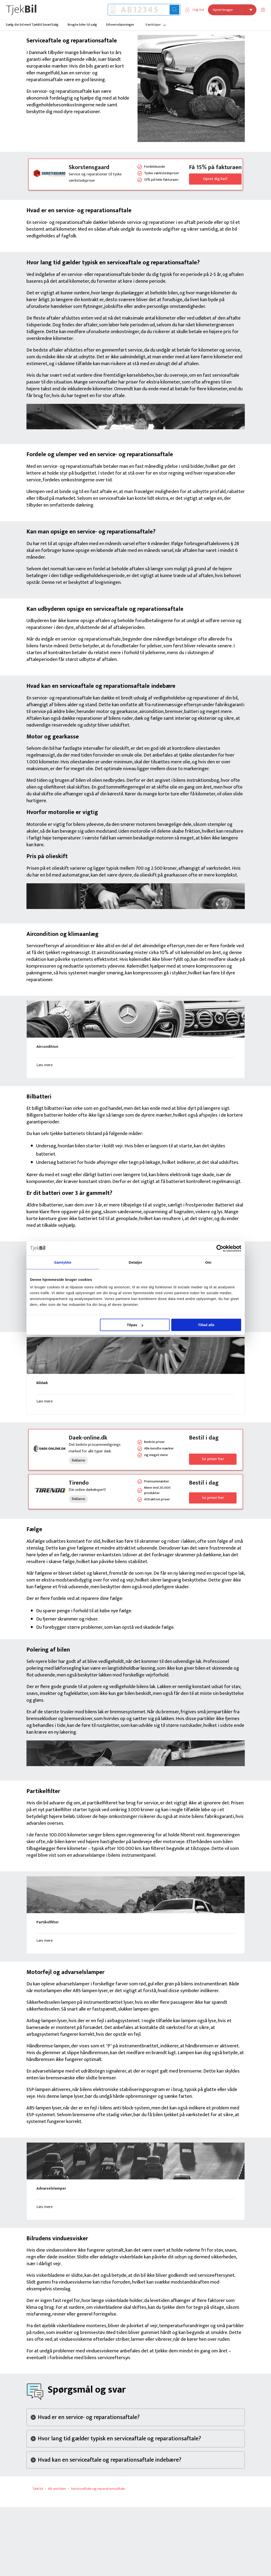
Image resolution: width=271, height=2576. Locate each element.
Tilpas (135, 1325)
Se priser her (213, 1459)
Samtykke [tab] (62, 1262)
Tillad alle (206, 1325)
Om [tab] (208, 1262)
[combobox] (143, 9)
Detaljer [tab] (135, 1262)
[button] (174, 10)
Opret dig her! (215, 179)
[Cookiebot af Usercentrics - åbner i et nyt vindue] (220, 1248)
